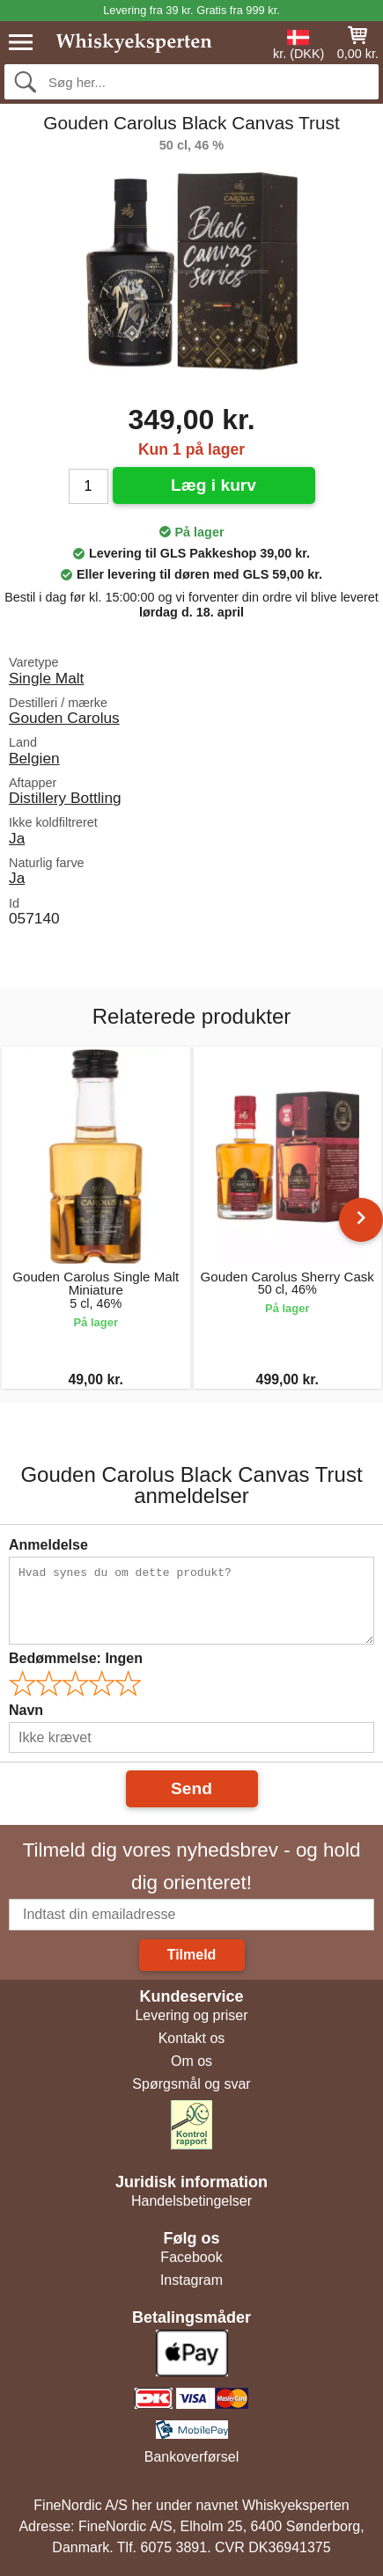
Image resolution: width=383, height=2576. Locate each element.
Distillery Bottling (65, 797)
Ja (17, 838)
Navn (26, 1710)
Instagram (191, 2280)
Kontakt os (191, 2038)
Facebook (191, 2257)
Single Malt (46, 678)
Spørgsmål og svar (191, 2083)
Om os (191, 2061)
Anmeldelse (48, 1544)
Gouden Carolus (64, 717)
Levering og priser (191, 2015)
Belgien (34, 758)
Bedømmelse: (76, 1658)
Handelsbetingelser (191, 2200)
